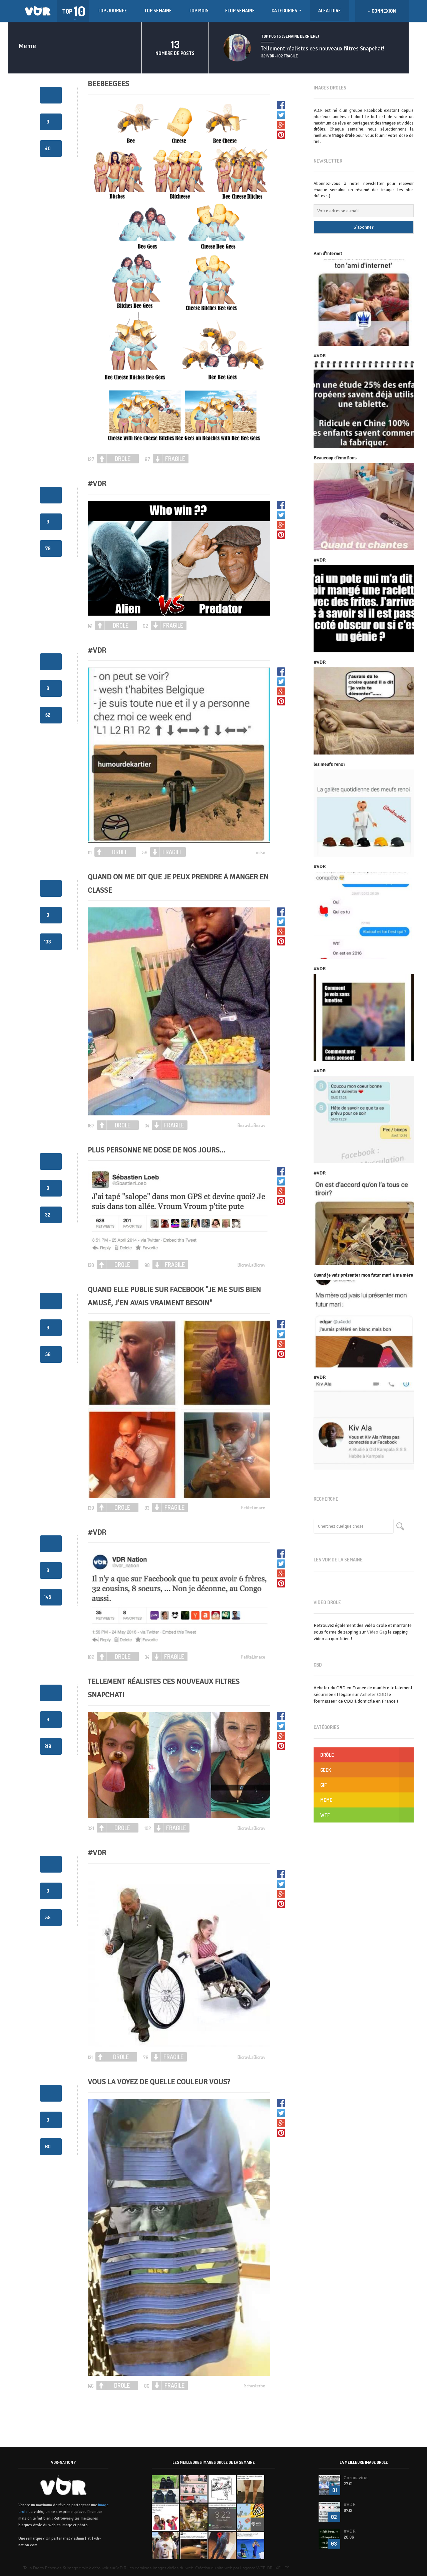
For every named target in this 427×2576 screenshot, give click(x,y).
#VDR (97, 650)
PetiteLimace (253, 1507)
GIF (323, 1785)
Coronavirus (356, 2478)
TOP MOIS (198, 10)
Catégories (287, 10)
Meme (326, 1800)
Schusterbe (254, 2385)
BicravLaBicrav (251, 1125)
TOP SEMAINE (158, 10)
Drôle (327, 1755)
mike (260, 852)
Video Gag (377, 1632)
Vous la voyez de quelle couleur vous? (159, 2081)
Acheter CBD (373, 1694)
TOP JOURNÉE (112, 10)
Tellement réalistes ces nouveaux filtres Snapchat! (322, 48)
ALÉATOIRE (329, 10)
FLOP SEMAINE (240, 10)
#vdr (97, 483)
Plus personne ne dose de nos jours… (156, 1149)
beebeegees (108, 83)
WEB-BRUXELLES (272, 2568)
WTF (325, 1815)
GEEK (325, 1770)
